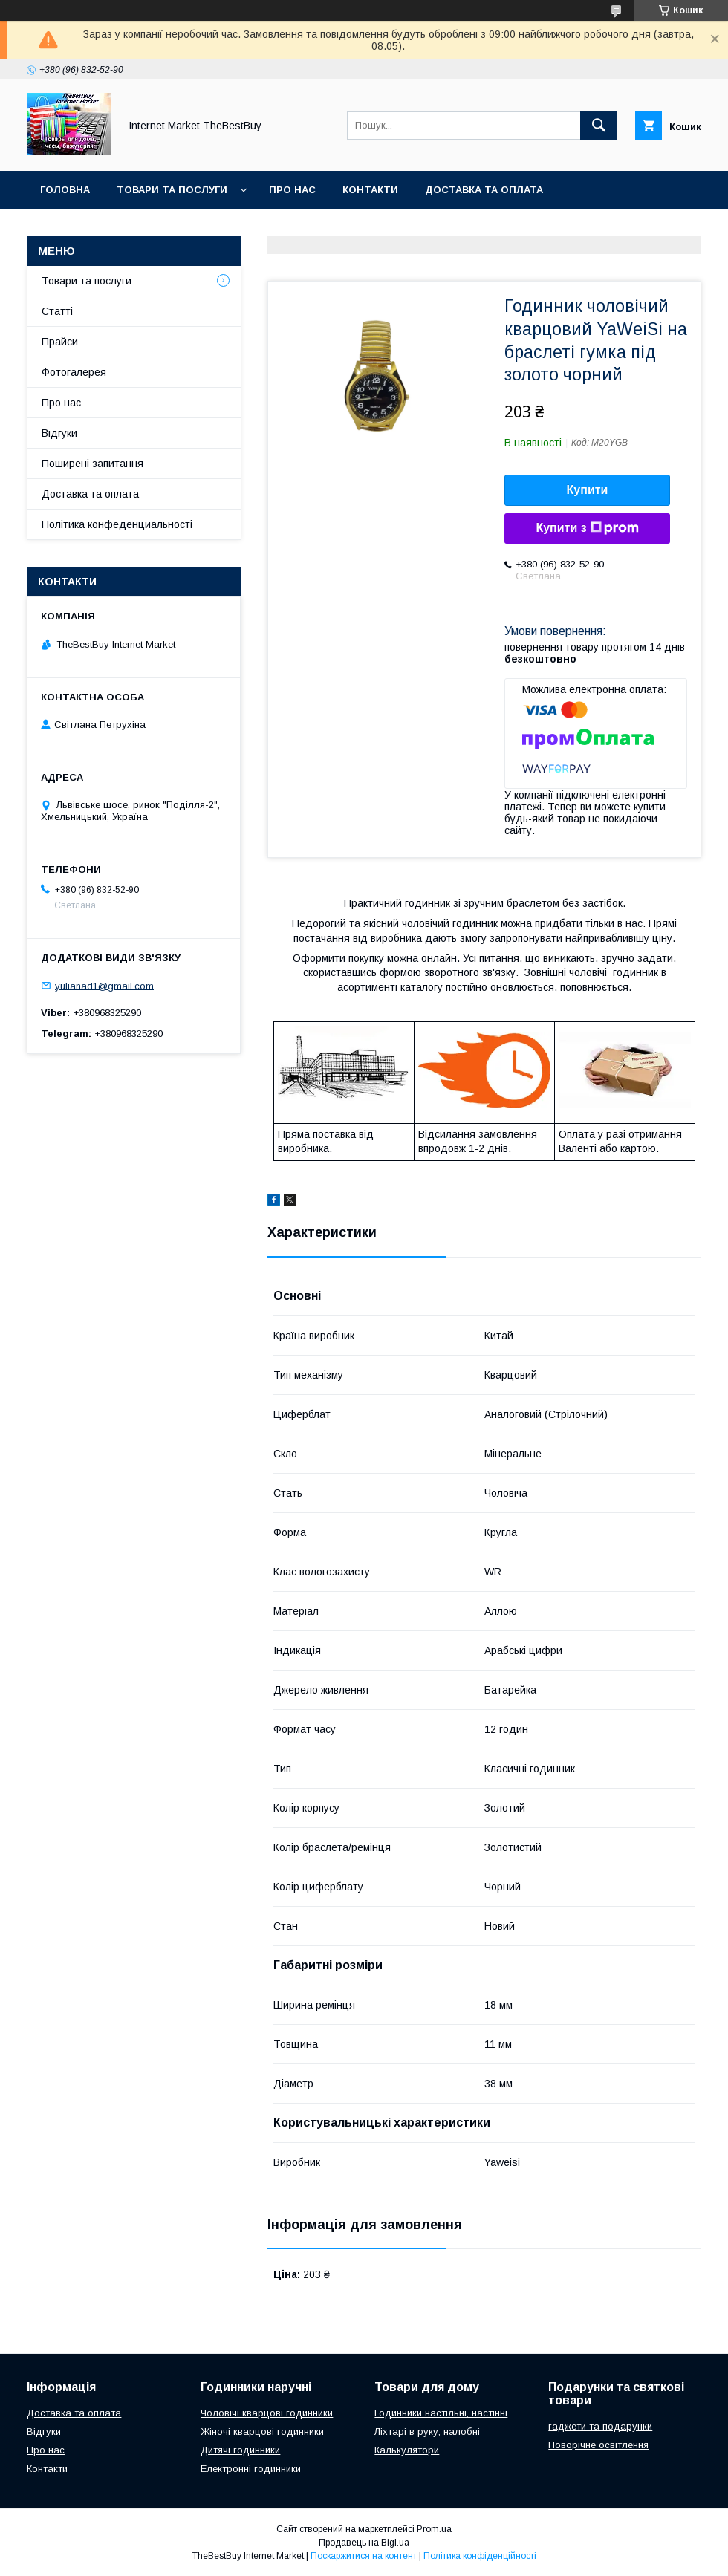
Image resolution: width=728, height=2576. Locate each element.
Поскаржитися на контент (364, 2556)
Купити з (587, 528)
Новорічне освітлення (598, 2444)
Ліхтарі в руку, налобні (427, 2431)
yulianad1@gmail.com (104, 985)
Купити (587, 490)
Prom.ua (434, 2529)
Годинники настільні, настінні (440, 2413)
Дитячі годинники (240, 2450)
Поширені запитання (92, 463)
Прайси (60, 342)
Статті (57, 311)
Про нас (292, 189)
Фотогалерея (74, 372)
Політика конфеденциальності (117, 524)
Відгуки (59, 433)
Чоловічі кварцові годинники (267, 2413)
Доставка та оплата (484, 189)
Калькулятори (406, 2450)
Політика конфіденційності (479, 2556)
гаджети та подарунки (600, 2426)
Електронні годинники (251, 2468)
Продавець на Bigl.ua (364, 2542)
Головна (65, 189)
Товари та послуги (172, 189)
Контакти (370, 189)
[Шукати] (598, 125)
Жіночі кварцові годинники (262, 2431)
